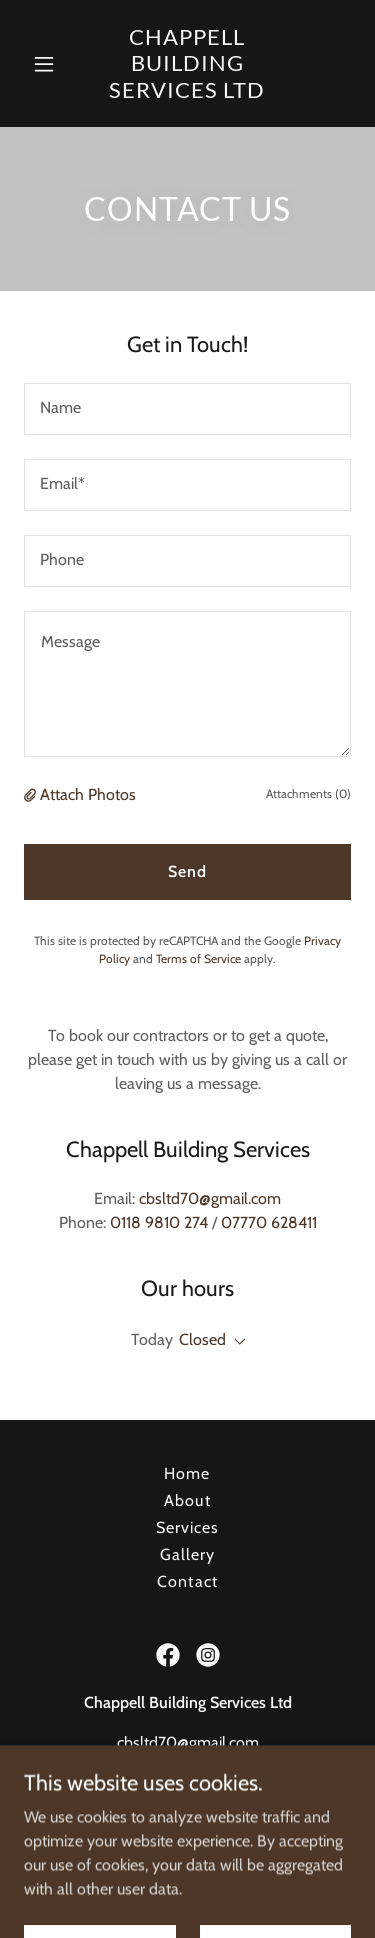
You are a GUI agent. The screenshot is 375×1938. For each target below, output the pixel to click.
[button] (44, 64)
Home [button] (187, 1473)
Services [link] (187, 1527)
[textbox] (187, 409)
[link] (188, 63)
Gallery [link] (187, 1554)
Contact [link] (187, 1581)
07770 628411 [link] (269, 1222)
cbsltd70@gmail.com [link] (210, 1198)
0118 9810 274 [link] (159, 1222)
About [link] (187, 1500)
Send (187, 871)
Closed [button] (202, 1339)
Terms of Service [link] (198, 958)
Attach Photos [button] (88, 794)
